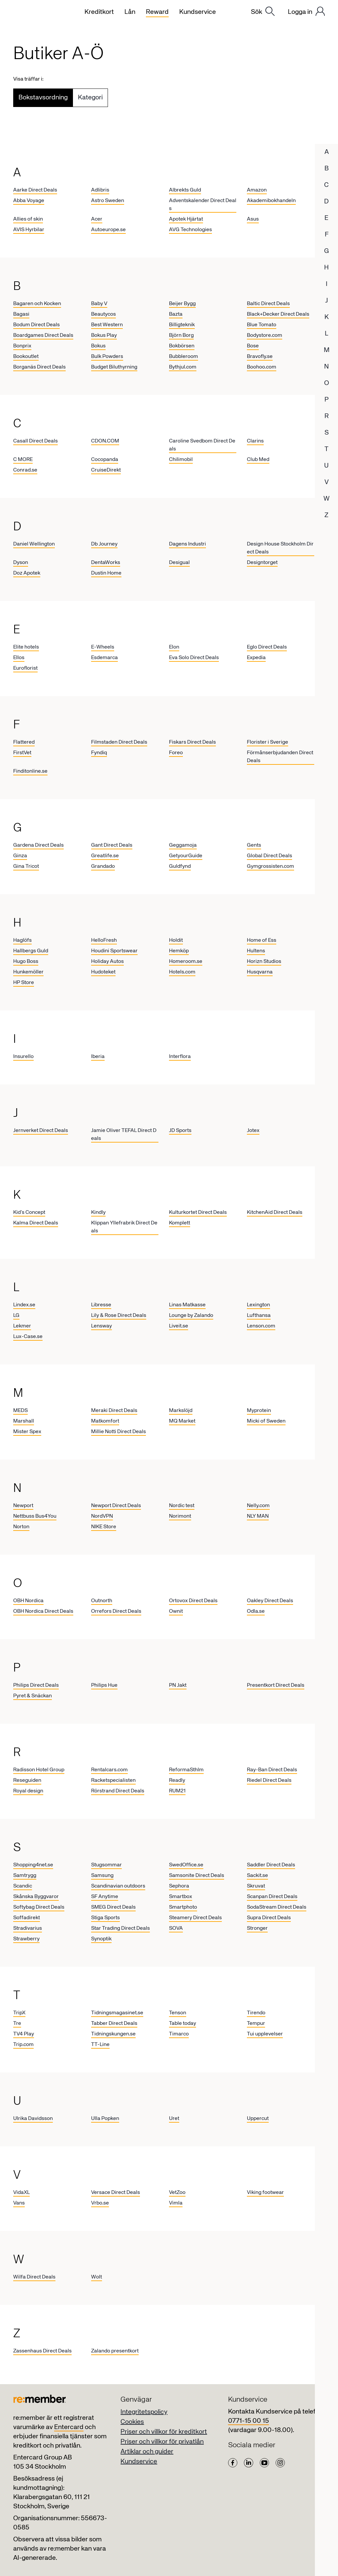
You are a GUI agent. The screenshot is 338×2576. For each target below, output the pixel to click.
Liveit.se (178, 1326)
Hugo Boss (25, 961)
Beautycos (103, 314)
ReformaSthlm (186, 1770)
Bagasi (21, 314)
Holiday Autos (107, 961)
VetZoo (177, 2192)
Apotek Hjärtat (186, 219)
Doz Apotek (26, 573)
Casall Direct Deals (35, 441)
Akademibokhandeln (271, 200)
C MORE (23, 459)
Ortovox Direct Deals (193, 1601)
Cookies (132, 2421)
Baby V (99, 303)
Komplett (179, 1223)
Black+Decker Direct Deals (278, 314)
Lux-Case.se (28, 1336)
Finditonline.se (30, 771)
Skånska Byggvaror (36, 1896)
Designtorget (262, 562)
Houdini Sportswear (114, 951)
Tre (17, 2023)
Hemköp (179, 951)
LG (16, 1315)
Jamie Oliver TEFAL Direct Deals (123, 1134)
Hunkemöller (28, 972)
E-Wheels (102, 647)
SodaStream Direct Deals (276, 1907)
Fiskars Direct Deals (192, 742)
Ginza (20, 856)
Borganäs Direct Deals (39, 367)
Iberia (98, 1056)
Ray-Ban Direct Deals (272, 1770)
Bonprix (22, 346)
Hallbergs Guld (30, 951)
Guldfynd (180, 866)
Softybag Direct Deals (38, 1907)
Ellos (18, 657)
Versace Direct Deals (115, 2192)
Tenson (177, 2013)
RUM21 (177, 1791)
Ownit (176, 1611)
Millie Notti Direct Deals (118, 1431)
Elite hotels (26, 647)
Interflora (180, 1056)
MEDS (20, 1410)
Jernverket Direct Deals (40, 1130)
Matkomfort (105, 1421)
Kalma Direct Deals (35, 1223)
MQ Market (182, 1421)
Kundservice (138, 2461)
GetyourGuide (185, 856)
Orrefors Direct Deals (116, 1611)
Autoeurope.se (108, 229)
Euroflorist (25, 668)
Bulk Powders (107, 356)
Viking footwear (265, 2192)
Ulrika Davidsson (33, 2118)
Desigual (179, 562)
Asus (253, 219)
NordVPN (102, 1516)
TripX (19, 2013)
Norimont (180, 1516)
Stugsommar (106, 1865)
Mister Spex (27, 1431)
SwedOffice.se (186, 1865)
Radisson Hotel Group (38, 1770)
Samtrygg (24, 1875)
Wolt (96, 2277)
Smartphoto (183, 1907)
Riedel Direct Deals (269, 1780)
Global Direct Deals (269, 856)
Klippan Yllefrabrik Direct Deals (124, 1227)
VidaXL (21, 2192)
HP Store (23, 982)
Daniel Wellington (34, 544)
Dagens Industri (187, 544)
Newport (23, 1505)
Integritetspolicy (143, 2412)
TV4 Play (23, 2034)
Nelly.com (258, 1505)
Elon (174, 647)
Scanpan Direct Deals (272, 1896)
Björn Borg (181, 335)
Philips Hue (104, 1685)
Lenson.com (261, 1326)
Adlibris (100, 190)
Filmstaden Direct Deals (119, 742)
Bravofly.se (260, 356)
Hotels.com (182, 972)
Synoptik (101, 1939)
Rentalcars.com (109, 1770)
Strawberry (26, 1939)
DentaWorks (105, 562)
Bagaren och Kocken (37, 303)
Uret (174, 2118)
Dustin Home (106, 573)
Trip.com (23, 2044)
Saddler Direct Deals (271, 1865)
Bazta (176, 314)
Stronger (257, 1928)
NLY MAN (258, 1516)
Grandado (103, 866)
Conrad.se (25, 470)
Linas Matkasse (187, 1305)
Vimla (176, 2203)
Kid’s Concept (29, 1212)
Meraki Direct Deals (114, 1410)
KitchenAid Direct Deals (274, 1212)
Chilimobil (181, 459)
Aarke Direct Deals (35, 190)
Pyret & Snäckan (32, 1696)
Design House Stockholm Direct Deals (280, 548)
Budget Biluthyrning (114, 367)
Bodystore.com (264, 335)
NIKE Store (103, 1527)
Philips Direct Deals (36, 1685)
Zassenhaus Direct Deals (42, 2351)
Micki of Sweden (266, 1421)
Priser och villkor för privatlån (162, 2441)
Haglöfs (22, 940)
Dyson (20, 562)
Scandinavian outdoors (118, 1886)
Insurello (23, 1056)
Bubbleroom (183, 356)
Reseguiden (27, 1780)
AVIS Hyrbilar (28, 229)
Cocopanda (104, 459)
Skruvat (256, 1886)
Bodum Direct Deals (36, 325)
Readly (177, 1780)
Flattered (24, 742)
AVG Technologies (190, 229)
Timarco (179, 2034)
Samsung (102, 1875)
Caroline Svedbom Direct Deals (202, 445)
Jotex (253, 1130)
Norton (21, 1527)
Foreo (176, 753)
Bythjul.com (182, 367)
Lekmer (22, 1326)
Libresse (101, 1305)
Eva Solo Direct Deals (194, 657)
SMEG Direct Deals (113, 1907)
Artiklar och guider (146, 2451)
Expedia (256, 657)
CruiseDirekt (106, 470)
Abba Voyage (28, 200)
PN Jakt (177, 1685)
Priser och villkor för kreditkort (163, 2431)
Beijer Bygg (182, 303)
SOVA (176, 1928)
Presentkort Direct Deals (275, 1685)
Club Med (258, 459)
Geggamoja (183, 845)
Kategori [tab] (90, 97)
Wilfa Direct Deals (34, 2277)
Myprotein (259, 1410)
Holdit (176, 940)
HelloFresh (104, 940)
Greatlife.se (105, 856)
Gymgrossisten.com (270, 866)
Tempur (256, 2023)
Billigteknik (182, 325)
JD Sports (180, 1130)
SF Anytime (104, 1896)
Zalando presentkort (115, 2351)
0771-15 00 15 (248, 2420)
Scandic (22, 1886)
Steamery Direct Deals (195, 1918)
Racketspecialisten (113, 1780)
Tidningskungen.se (113, 2034)
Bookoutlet (26, 356)
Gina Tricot (26, 866)
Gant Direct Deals (111, 845)
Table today (182, 2023)
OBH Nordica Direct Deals (43, 1611)
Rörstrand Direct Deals (117, 1791)
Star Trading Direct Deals (120, 1928)
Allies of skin (28, 219)
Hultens (256, 951)
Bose (253, 346)
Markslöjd (180, 1410)
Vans (19, 2203)
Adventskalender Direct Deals (202, 204)
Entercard (69, 2427)
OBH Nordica (28, 1601)
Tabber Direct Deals (114, 2023)
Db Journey (104, 544)
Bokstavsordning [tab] (43, 97)
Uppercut (258, 2118)
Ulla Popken (105, 2118)
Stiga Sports (105, 1918)
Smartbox (180, 1896)
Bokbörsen (181, 346)
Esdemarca (104, 657)
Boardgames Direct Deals (43, 335)
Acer (96, 219)
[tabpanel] (169, 1261)
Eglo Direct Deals (267, 647)
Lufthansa (259, 1315)
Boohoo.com (261, 367)
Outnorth (101, 1601)
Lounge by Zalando (191, 1315)
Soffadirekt (26, 1918)
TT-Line (100, 2044)
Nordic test (181, 1505)
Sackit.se (257, 1875)
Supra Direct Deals (269, 1918)
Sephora (179, 1886)
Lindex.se (24, 1305)
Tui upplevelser (265, 2034)
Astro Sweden (107, 200)
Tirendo (256, 2013)
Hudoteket (103, 972)
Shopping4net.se (33, 1865)
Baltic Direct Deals (268, 303)
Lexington (258, 1305)
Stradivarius (27, 1928)
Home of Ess (261, 940)
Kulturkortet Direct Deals (198, 1212)
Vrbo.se (100, 2203)
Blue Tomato (261, 325)
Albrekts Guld (185, 190)
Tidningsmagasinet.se (117, 2013)
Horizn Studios (264, 961)
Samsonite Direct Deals (196, 1875)
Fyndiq (99, 753)
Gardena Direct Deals (38, 845)
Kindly (98, 1212)
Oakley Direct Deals (270, 1601)
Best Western (107, 325)
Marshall (23, 1421)
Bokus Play (104, 335)
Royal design (28, 1791)
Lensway (101, 1326)
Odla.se (256, 1611)
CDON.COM (105, 441)
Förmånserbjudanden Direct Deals (280, 756)
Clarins (255, 441)
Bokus (98, 346)
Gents (254, 845)
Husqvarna (260, 972)
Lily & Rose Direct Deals (118, 1315)
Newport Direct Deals (116, 1505)
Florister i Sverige (267, 742)
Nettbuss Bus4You (34, 1516)
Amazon (257, 190)
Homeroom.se (185, 961)
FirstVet (22, 753)
